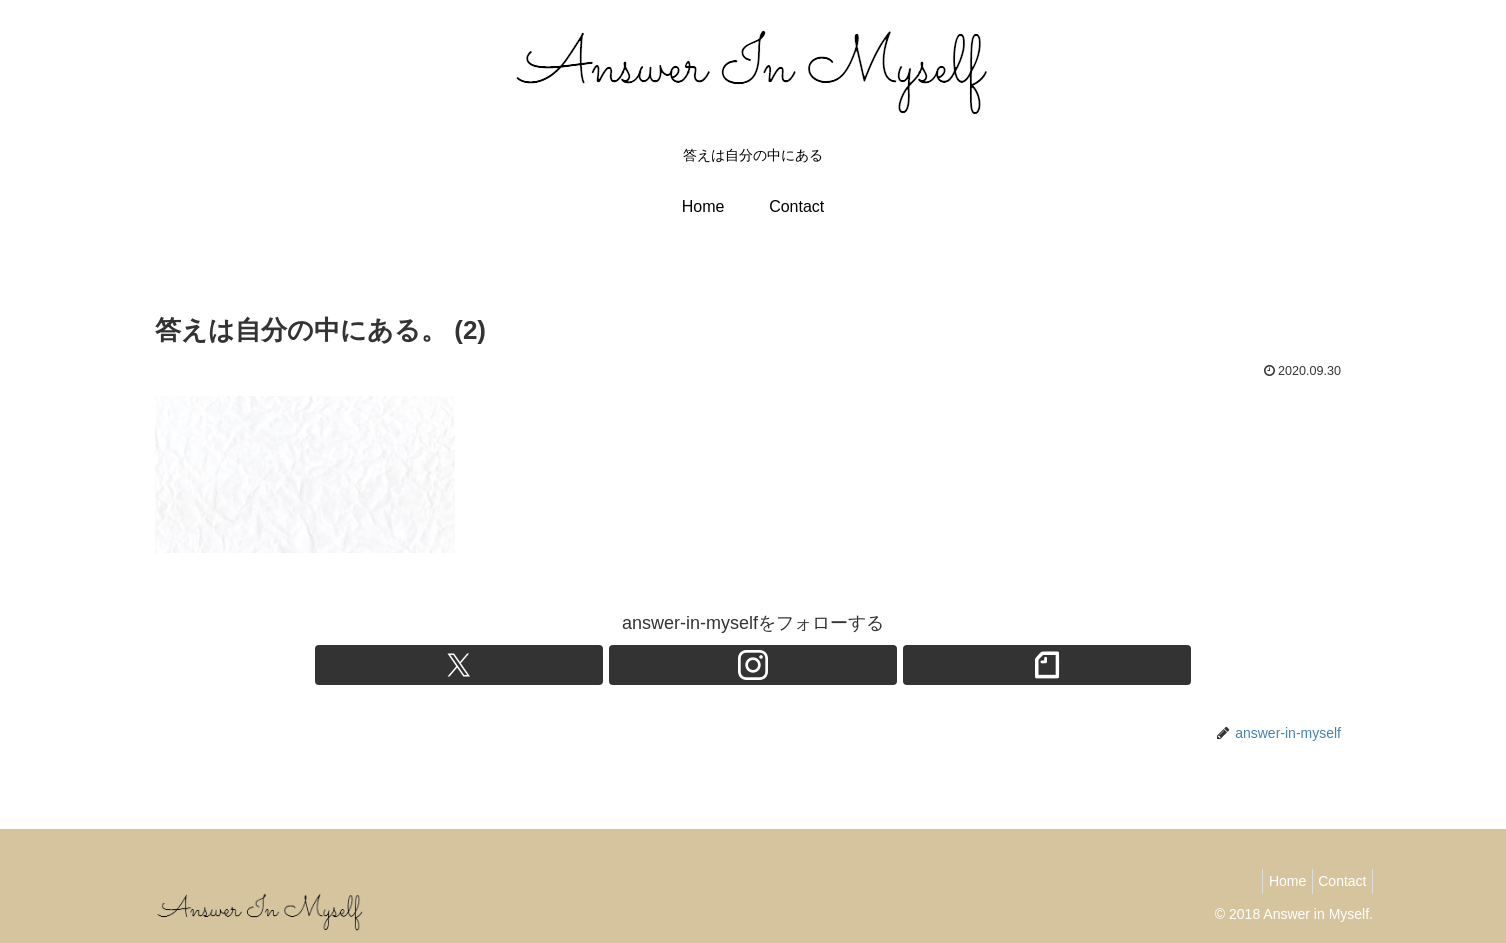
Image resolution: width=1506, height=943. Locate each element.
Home (1273, 881)
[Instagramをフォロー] (753, 665)
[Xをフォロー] (707, 665)
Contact (1338, 881)
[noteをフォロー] (799, 665)
